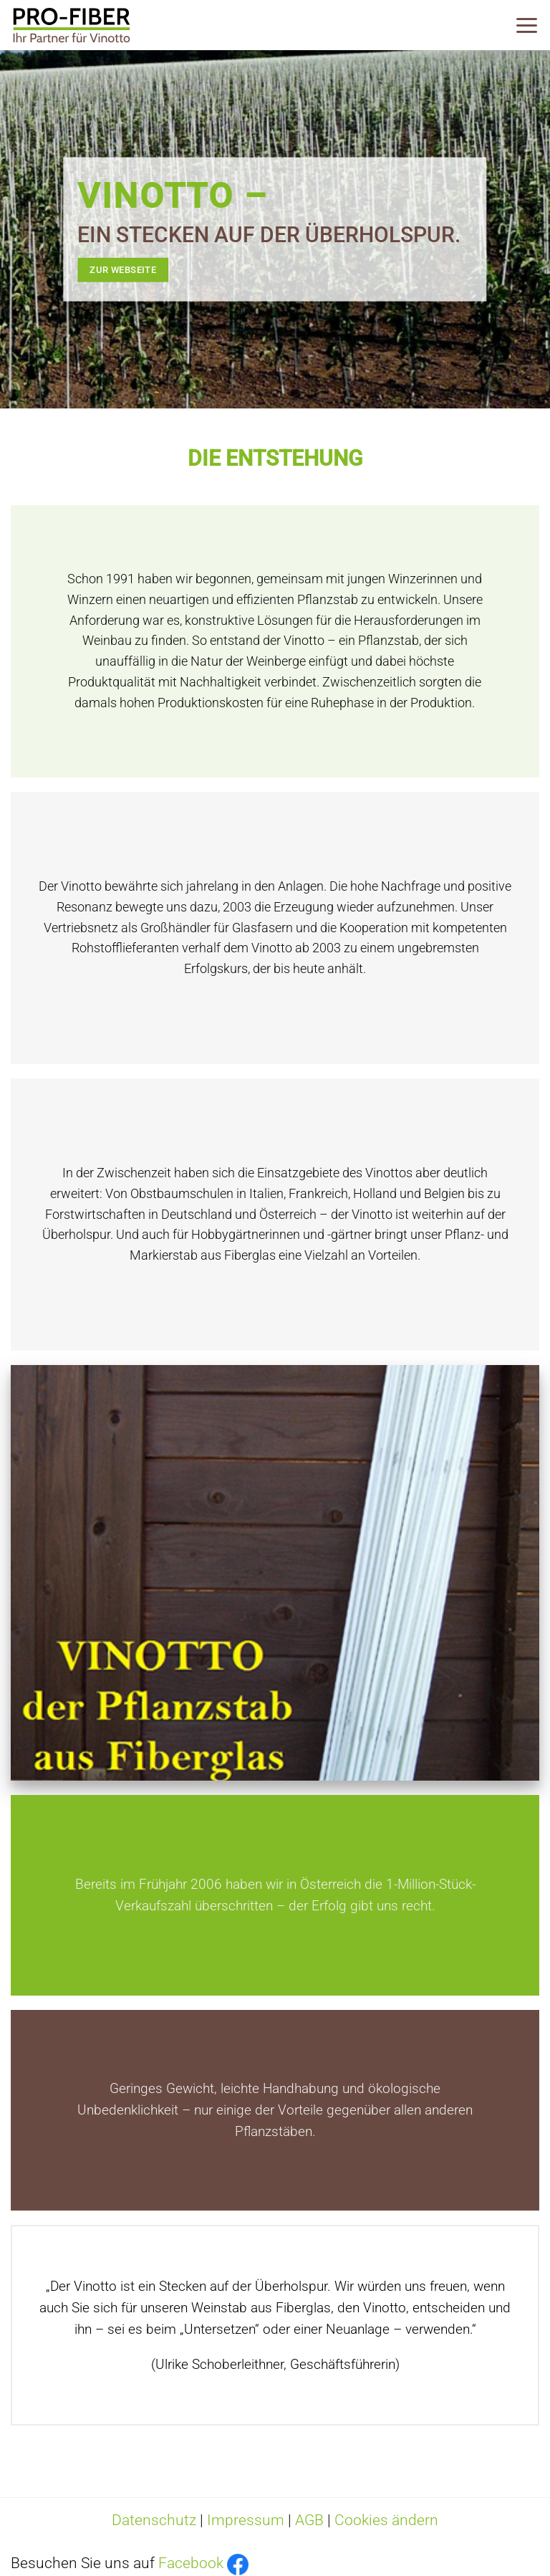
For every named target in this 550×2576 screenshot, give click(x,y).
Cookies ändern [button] (386, 2520)
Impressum (245, 2520)
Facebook (190, 2563)
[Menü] (526, 25)
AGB (309, 2520)
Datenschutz (154, 2520)
